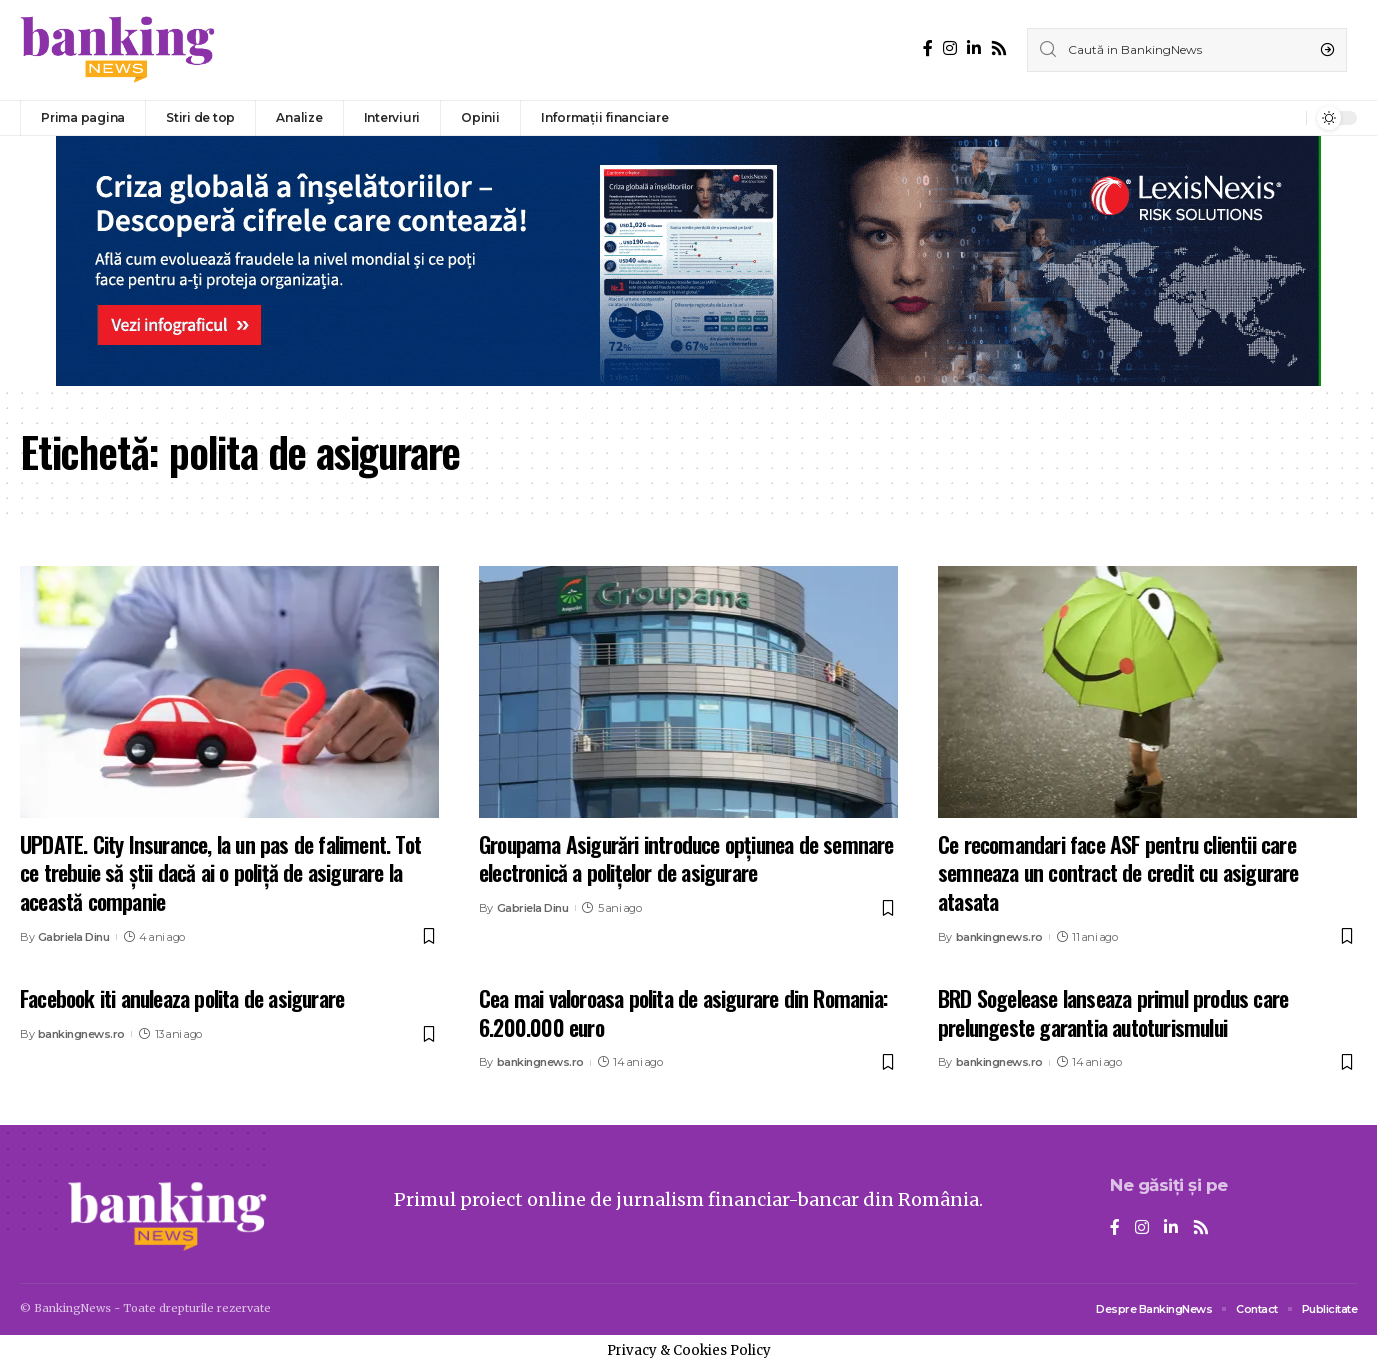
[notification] (1286, 118)
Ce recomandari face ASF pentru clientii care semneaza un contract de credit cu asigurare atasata (1118, 872)
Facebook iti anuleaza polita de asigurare (182, 998)
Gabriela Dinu (74, 937)
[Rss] (999, 48)
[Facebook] (928, 48)
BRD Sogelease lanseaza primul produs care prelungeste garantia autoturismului (1113, 1012)
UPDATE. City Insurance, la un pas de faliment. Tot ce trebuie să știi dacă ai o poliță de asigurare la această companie (220, 872)
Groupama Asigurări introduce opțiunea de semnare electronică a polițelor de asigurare (686, 858)
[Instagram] (950, 48)
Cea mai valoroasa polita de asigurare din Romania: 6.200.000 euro (683, 1012)
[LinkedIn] (974, 48)
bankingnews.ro (999, 937)
